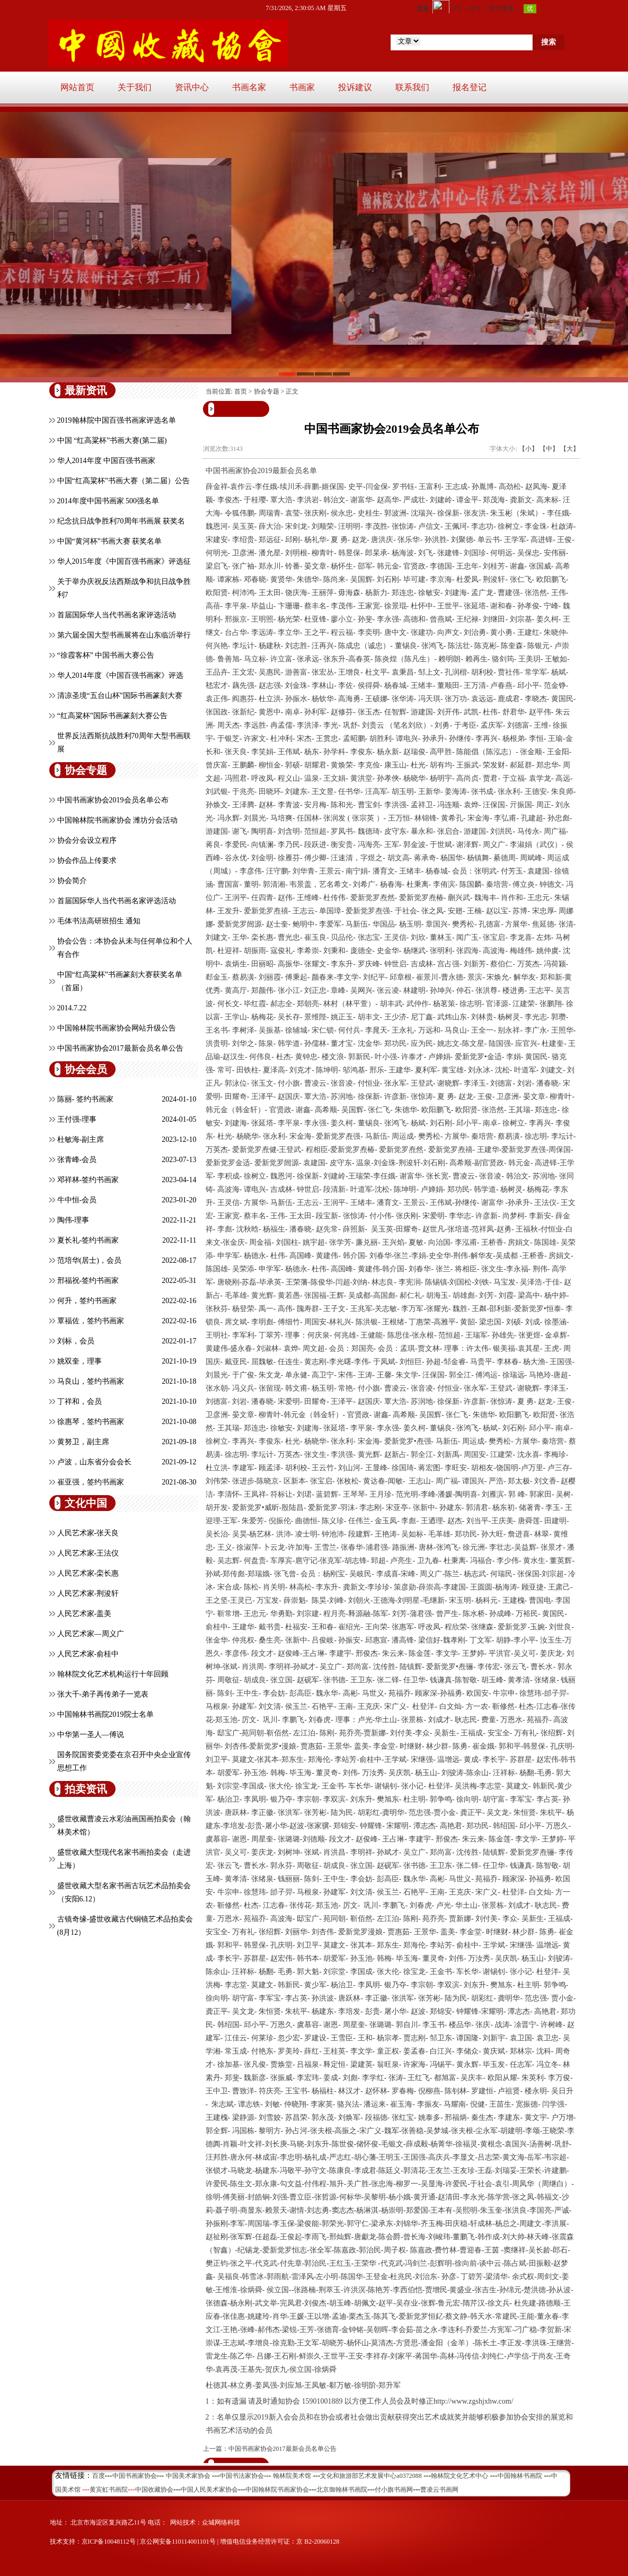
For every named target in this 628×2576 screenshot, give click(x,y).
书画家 (302, 87)
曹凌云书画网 (439, 2489)
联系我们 (412, 87)
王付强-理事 (77, 1119)
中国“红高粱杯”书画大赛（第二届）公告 (123, 481)
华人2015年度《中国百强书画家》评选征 (124, 561)
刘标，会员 (75, 1341)
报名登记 (470, 87)
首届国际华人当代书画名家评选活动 (116, 615)
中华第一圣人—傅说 (90, 1735)
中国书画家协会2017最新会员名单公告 (120, 1048)
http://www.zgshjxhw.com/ (474, 2401)
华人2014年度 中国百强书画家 (106, 461)
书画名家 (249, 87)
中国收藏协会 (154, 2489)
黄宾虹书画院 (109, 2489)
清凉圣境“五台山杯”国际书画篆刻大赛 (119, 696)
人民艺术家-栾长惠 (88, 1573)
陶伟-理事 (73, 1220)
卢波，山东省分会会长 (94, 1462)
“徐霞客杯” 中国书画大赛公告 (106, 655)
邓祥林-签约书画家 (88, 1180)
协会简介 (72, 881)
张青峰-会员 (77, 1160)
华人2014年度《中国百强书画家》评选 (120, 675)
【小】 (528, 448)
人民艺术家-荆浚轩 (88, 1593)
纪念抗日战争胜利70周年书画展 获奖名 (121, 521)
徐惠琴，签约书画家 (90, 1422)
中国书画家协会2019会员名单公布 (113, 800)
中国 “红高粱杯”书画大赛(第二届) (112, 440)
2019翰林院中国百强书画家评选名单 (116, 420)
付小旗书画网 (394, 2489)
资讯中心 (192, 87)
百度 (98, 2475)
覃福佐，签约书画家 (90, 1321)
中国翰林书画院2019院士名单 (105, 1714)
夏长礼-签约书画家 (88, 1240)
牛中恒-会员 (77, 1200)
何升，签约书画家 (87, 1301)
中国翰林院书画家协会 (277, 2489)
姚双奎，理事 (79, 1361)
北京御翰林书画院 (341, 2489)
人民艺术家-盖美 (84, 1614)
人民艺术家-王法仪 (88, 1553)
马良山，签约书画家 (90, 1381)
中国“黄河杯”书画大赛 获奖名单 (109, 541)
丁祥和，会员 (79, 1401)
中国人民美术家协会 (209, 2489)
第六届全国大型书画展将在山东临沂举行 (124, 635)
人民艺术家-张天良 (88, 1533)
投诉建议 (355, 87)
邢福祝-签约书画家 (88, 1281)
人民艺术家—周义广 (90, 1634)
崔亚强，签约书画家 (90, 1482)
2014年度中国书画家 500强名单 (108, 501)
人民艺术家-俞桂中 (88, 1654)
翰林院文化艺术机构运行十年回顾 (113, 1674)
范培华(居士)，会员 (89, 1260)
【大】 (569, 448)
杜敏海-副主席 (80, 1139)
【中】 (549, 448)
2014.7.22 (72, 1008)
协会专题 (266, 391)
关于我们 (135, 87)
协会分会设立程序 (87, 840)
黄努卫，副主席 (83, 1442)
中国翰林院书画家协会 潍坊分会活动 (117, 820)
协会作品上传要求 (87, 861)
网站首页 (77, 87)
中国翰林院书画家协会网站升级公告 (116, 1028)
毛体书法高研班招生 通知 (99, 921)
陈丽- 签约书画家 (85, 1099)
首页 (240, 391)
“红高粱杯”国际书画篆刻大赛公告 (112, 716)
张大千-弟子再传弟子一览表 (103, 1694)
